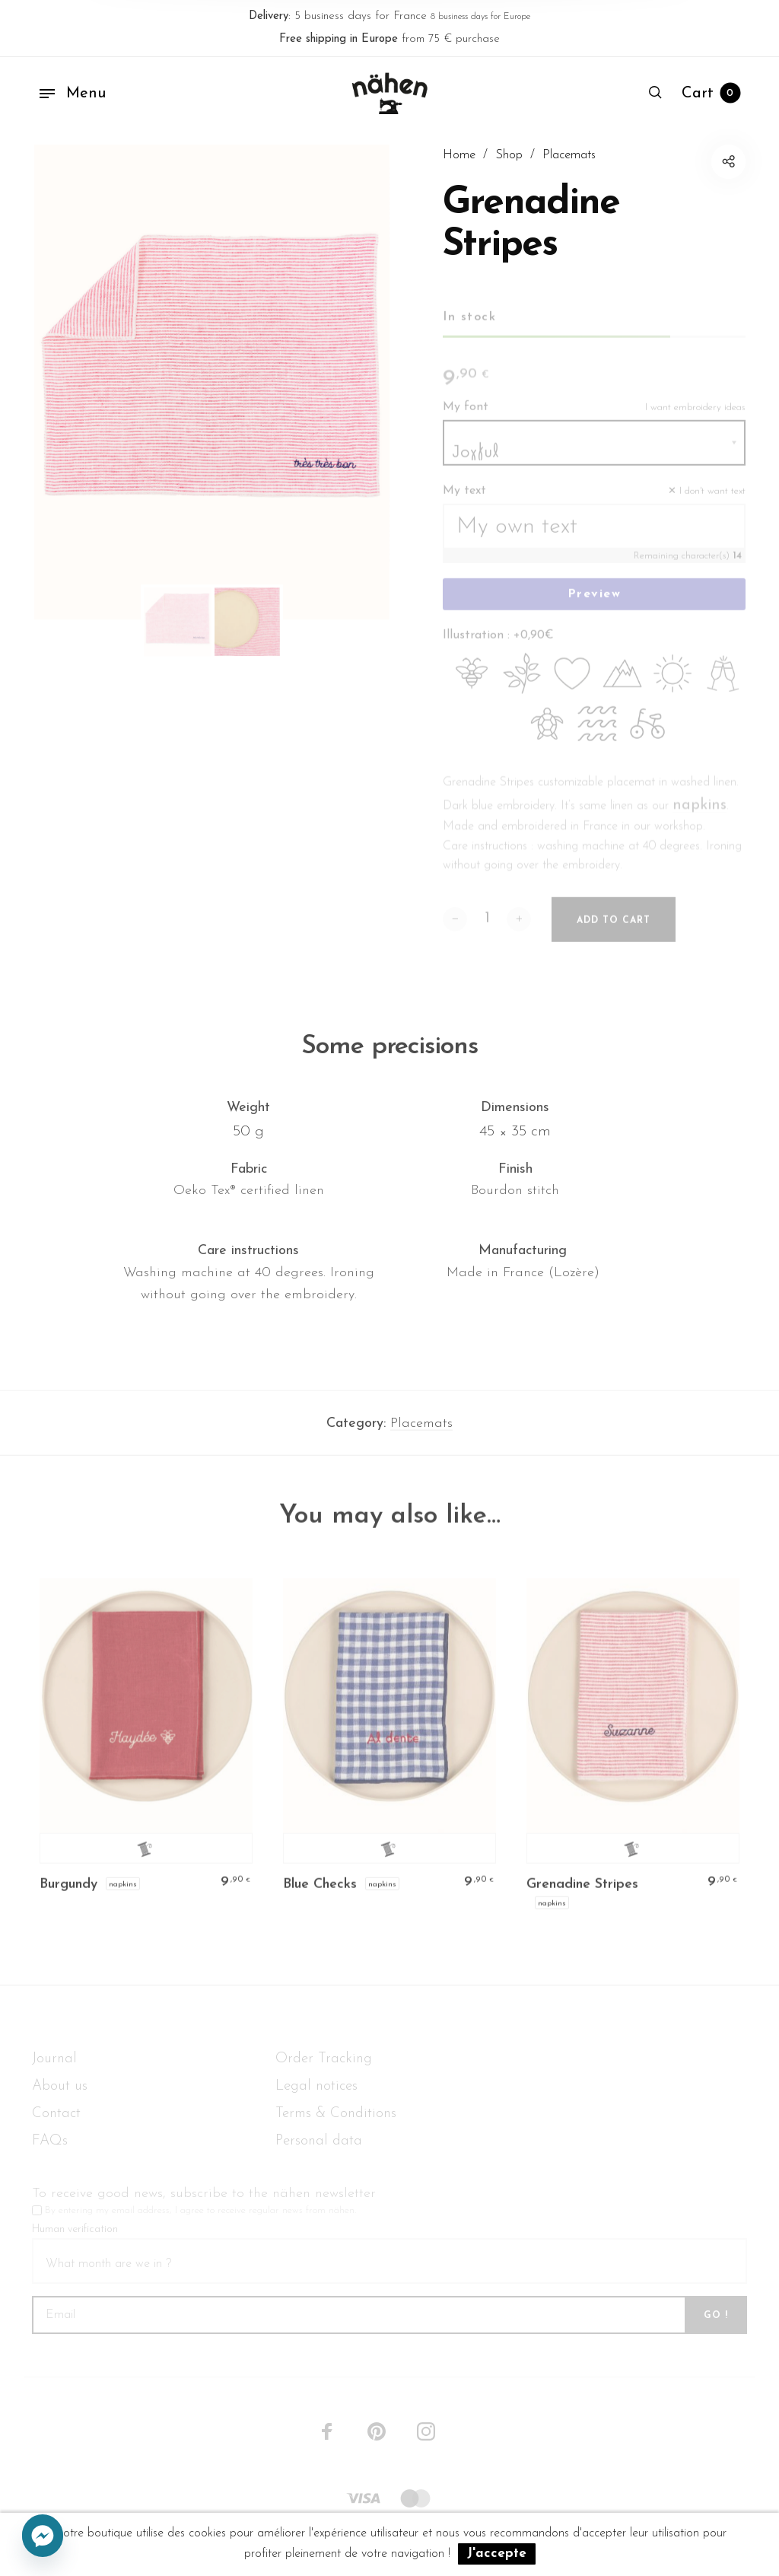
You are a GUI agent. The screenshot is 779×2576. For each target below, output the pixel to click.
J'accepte (496, 2553)
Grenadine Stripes (582, 1894)
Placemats (421, 1432)
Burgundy (68, 1894)
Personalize (146, 1859)
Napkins (123, 1893)
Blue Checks (320, 1894)
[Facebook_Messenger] (42, 2536)
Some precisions (389, 1056)
